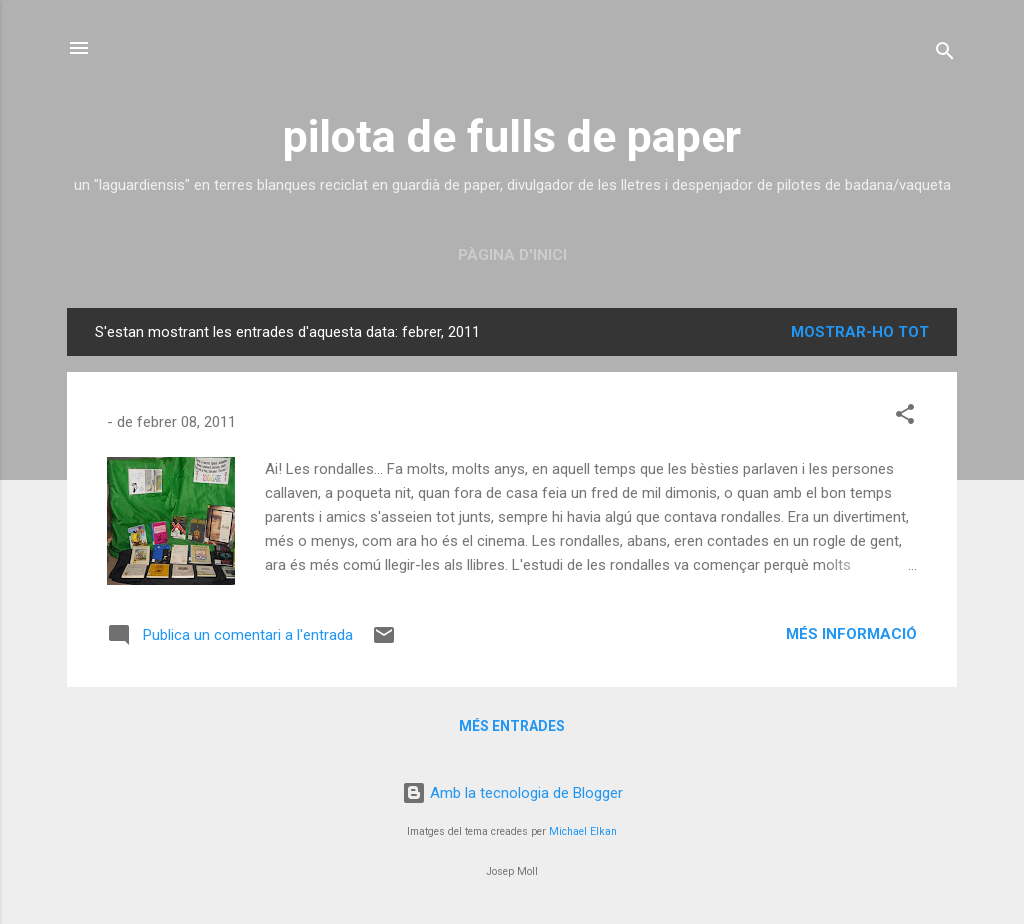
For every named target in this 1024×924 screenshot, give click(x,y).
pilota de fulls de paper (512, 136)
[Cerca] (945, 54)
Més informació (851, 634)
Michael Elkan (583, 831)
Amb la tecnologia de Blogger (512, 793)
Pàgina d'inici (512, 255)
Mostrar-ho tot (860, 332)
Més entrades (512, 726)
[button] (905, 417)
